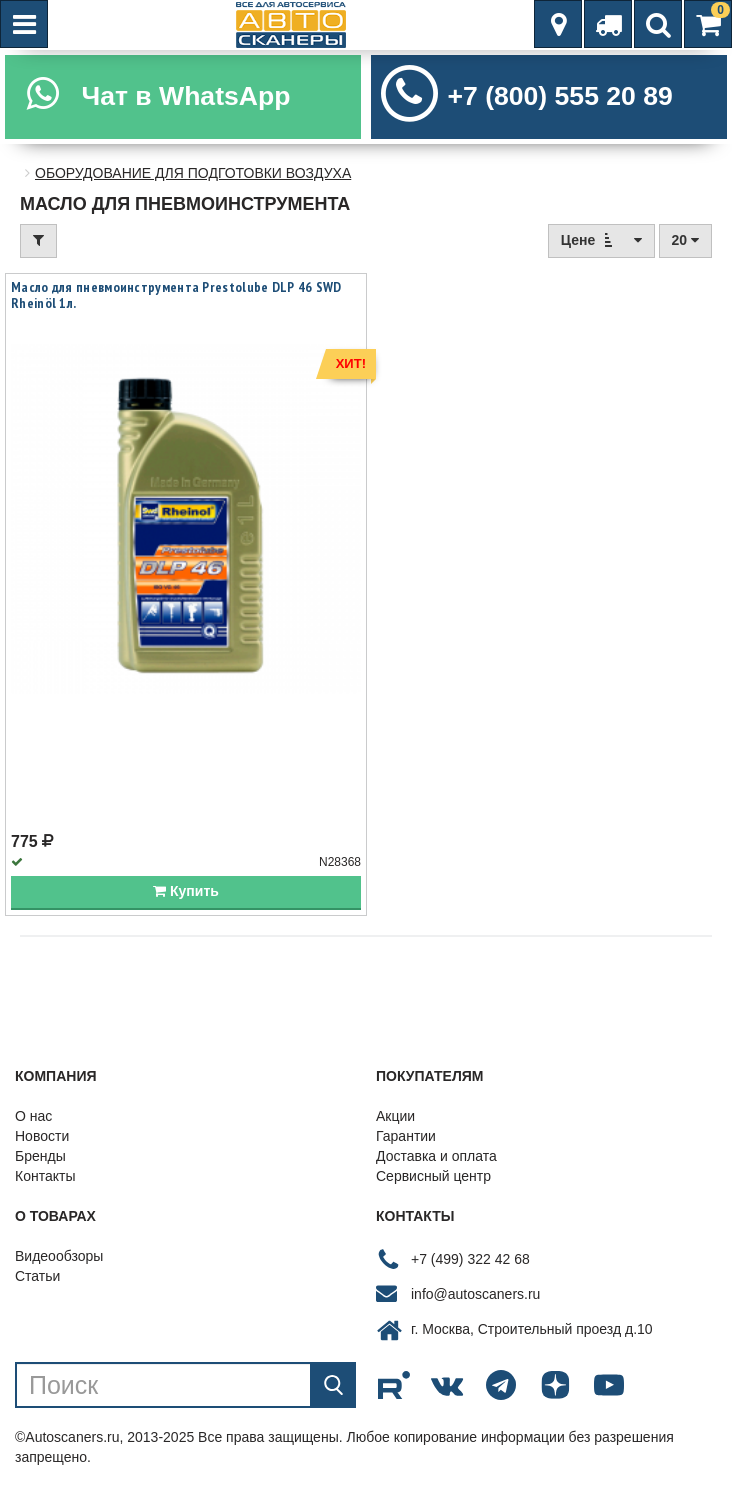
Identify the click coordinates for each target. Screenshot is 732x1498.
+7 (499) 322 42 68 (470, 1259)
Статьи (37, 1276)
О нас (33, 1116)
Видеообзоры (59, 1256)
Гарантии (406, 1136)
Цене (601, 239)
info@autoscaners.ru (475, 1294)
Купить (186, 891)
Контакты (45, 1176)
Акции (395, 1116)
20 (685, 240)
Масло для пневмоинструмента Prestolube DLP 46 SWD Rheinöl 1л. (176, 295)
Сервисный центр (433, 1176)
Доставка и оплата (436, 1156)
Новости (42, 1136)
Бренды (40, 1156)
